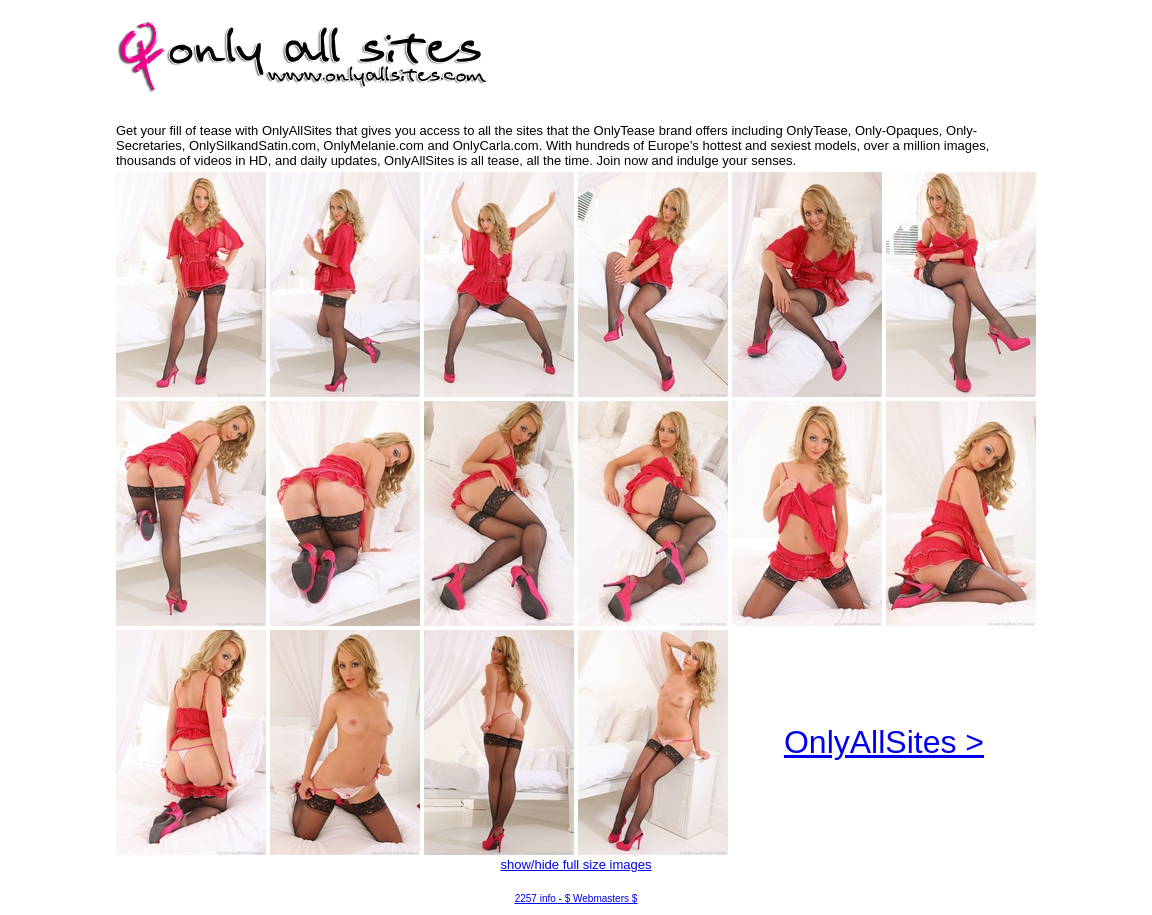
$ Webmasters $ (601, 898)
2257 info (535, 898)
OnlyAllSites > (884, 742)
